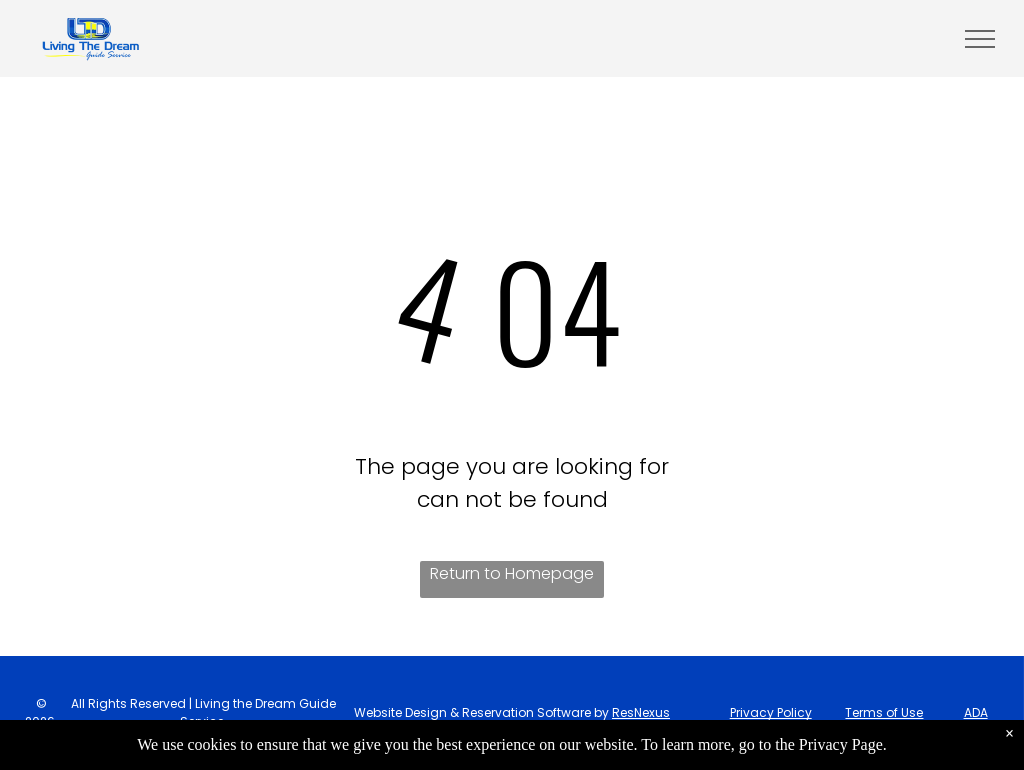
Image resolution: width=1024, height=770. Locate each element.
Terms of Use (884, 712)
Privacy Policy (771, 712)
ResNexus (641, 712)
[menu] (980, 39)
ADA (976, 712)
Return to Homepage (512, 573)
